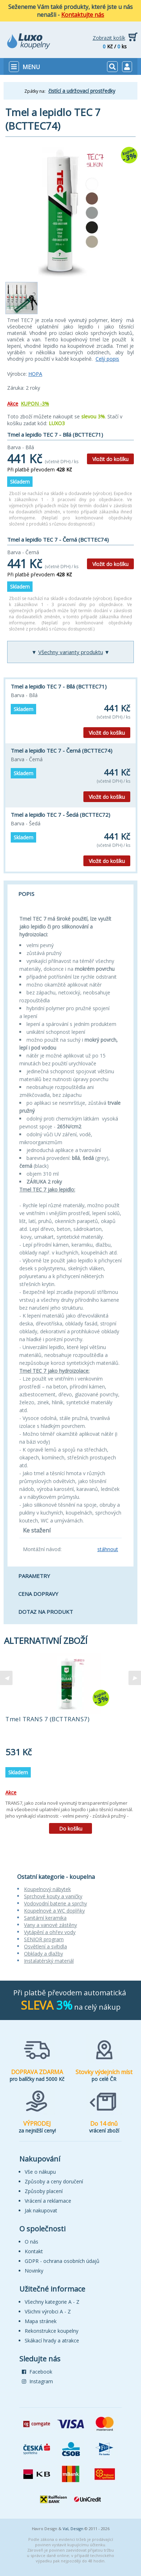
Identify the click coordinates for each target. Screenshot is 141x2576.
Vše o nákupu (40, 2171)
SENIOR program (44, 1939)
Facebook (37, 2371)
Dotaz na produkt (45, 1611)
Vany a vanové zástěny (50, 1925)
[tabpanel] (70, 1746)
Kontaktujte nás (82, 15)
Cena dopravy (38, 1593)
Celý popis (107, 358)
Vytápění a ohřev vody (50, 1932)
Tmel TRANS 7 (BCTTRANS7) (47, 1719)
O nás (31, 2241)
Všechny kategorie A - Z (52, 2301)
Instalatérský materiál (49, 1960)
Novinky (34, 2270)
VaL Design (73, 2528)
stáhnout (107, 1549)
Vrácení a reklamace (48, 2200)
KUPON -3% (35, 403)
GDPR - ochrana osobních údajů (62, 2261)
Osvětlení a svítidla (45, 1946)
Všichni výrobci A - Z (48, 2311)
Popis (26, 893)
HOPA (35, 373)
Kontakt (34, 2251)
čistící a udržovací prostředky (81, 90)
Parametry (34, 1575)
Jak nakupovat (41, 2210)
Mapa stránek (41, 2321)
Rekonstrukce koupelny (51, 2330)
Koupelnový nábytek (47, 1889)
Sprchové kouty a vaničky (53, 1896)
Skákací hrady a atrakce (52, 2340)
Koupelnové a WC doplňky (54, 1910)
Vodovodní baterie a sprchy (55, 1903)
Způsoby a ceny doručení (54, 2181)
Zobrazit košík (109, 37)
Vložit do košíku (110, 459)
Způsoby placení (44, 2191)
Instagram (37, 2381)
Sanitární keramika (45, 1917)
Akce (12, 403)
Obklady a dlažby (43, 1953)
